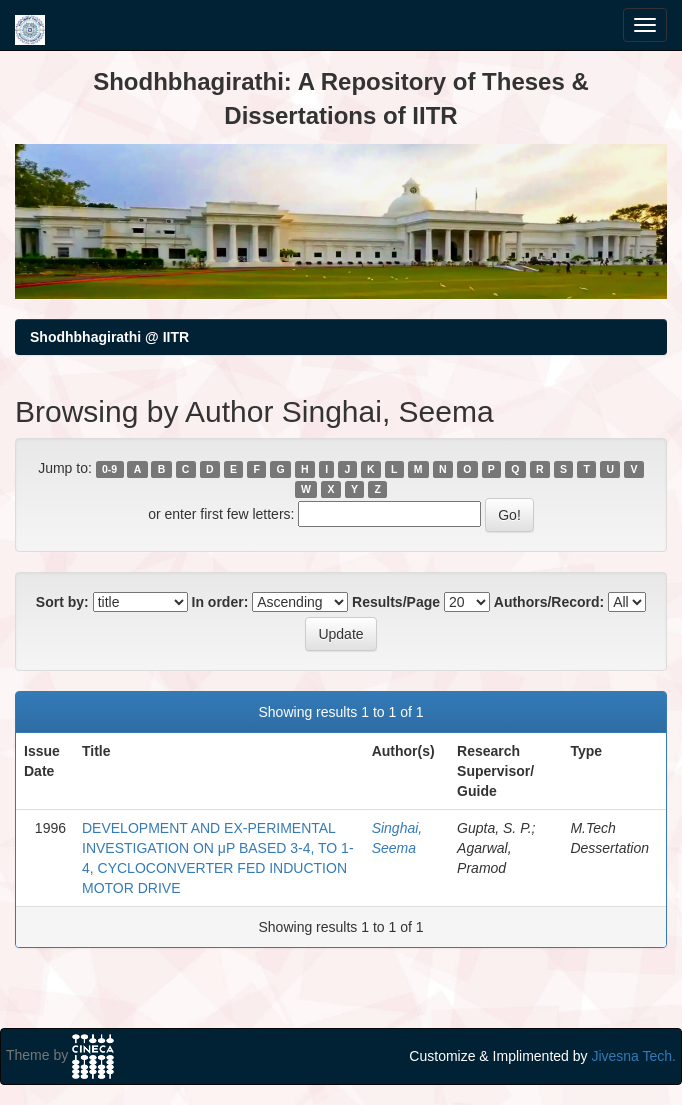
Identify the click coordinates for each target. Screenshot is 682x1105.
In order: (220, 602)
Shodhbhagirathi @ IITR (109, 337)
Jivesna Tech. (633, 1056)
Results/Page (396, 602)
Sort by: (62, 602)
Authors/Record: (549, 602)
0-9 (109, 469)
